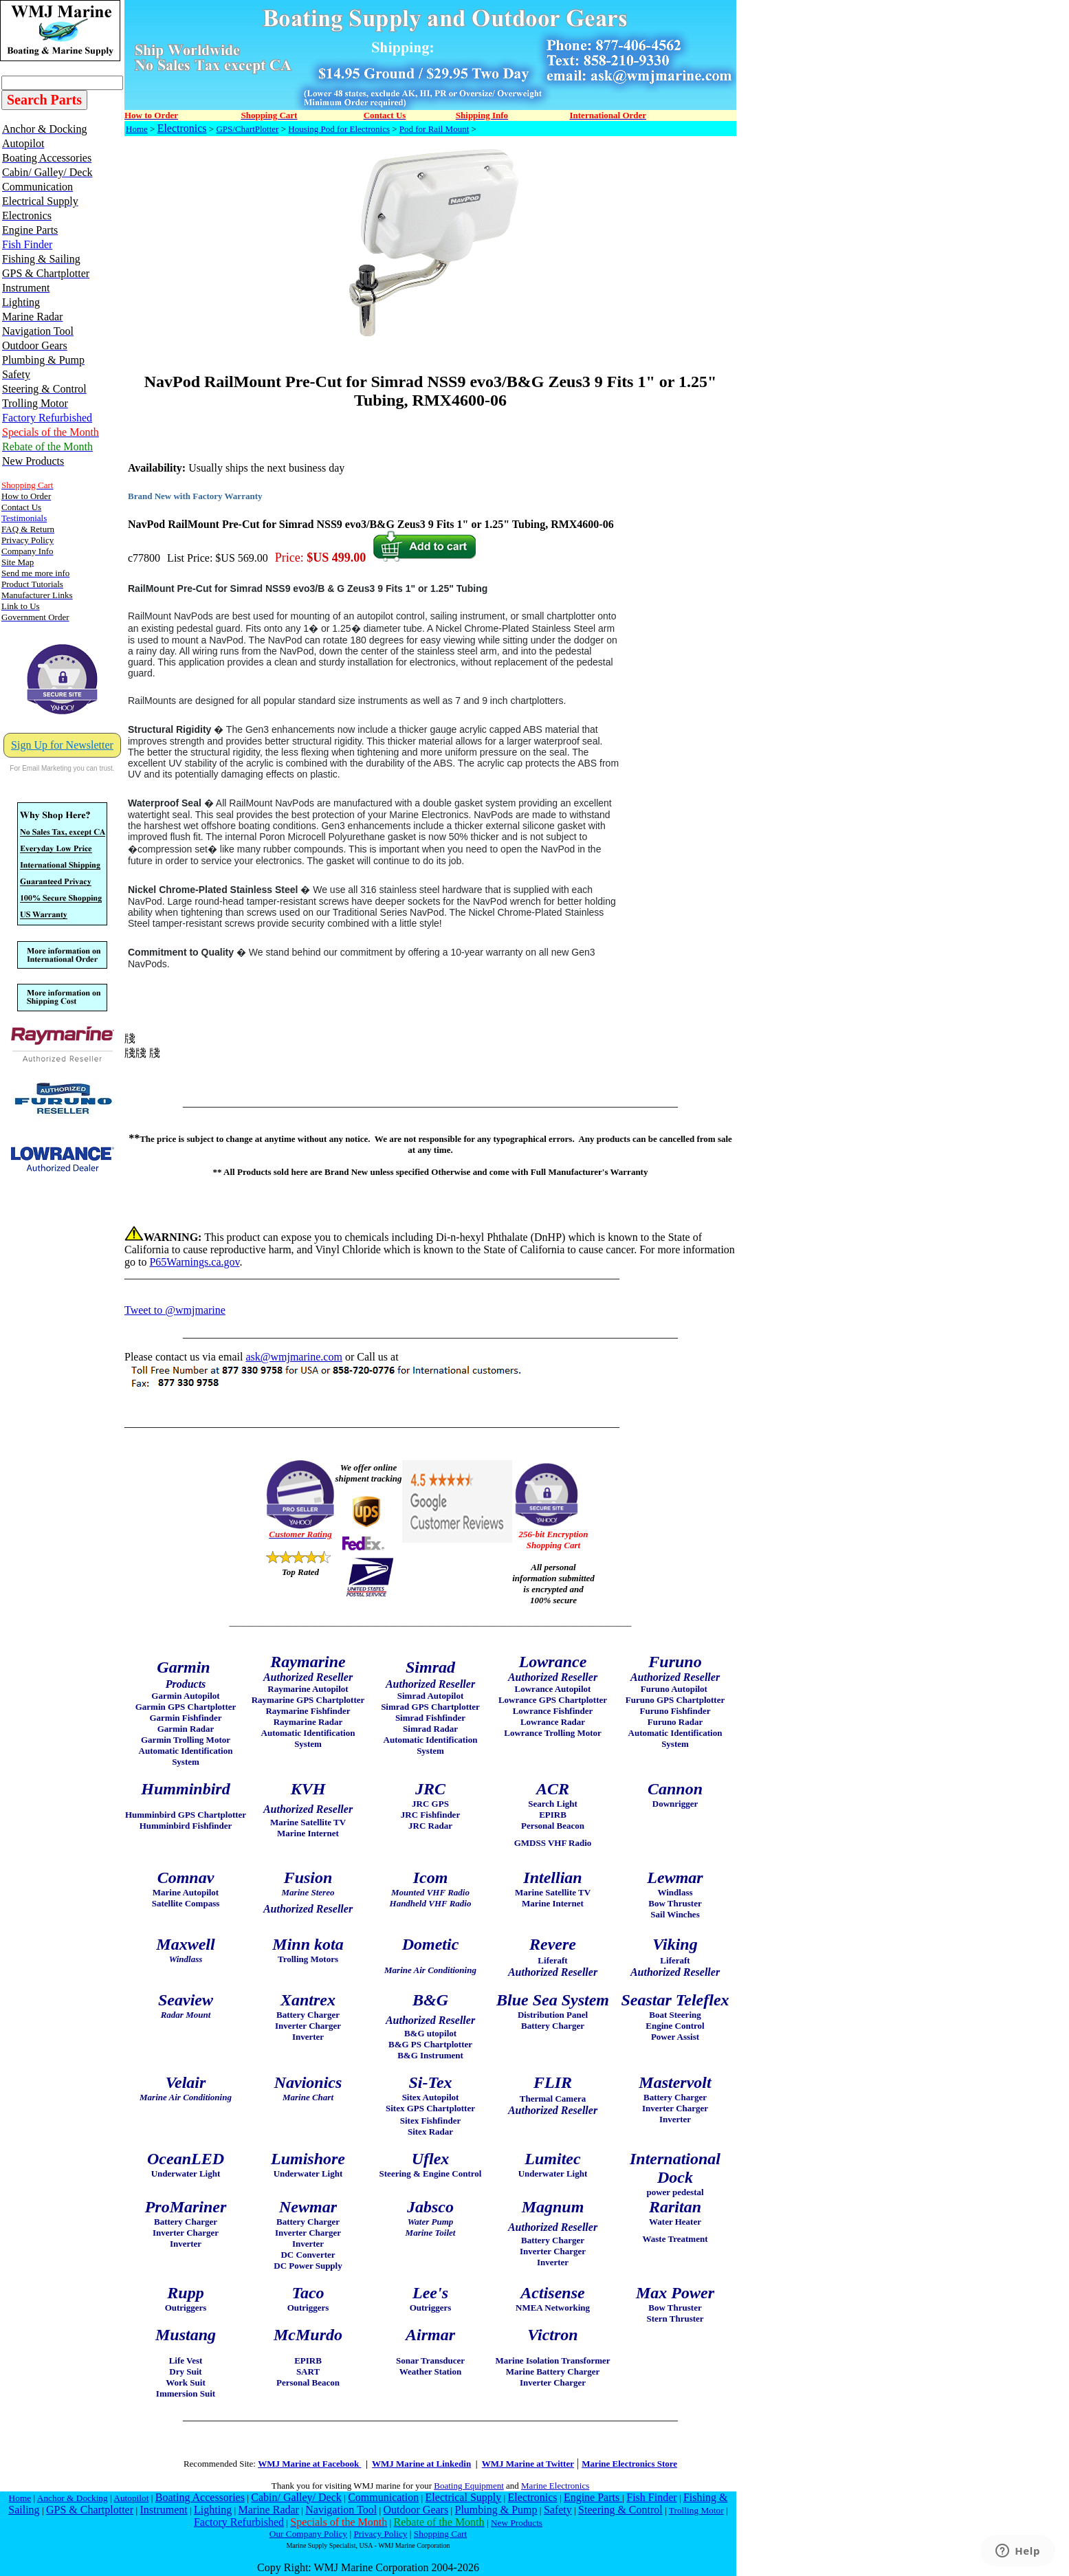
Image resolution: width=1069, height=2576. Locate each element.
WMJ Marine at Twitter (528, 2463)
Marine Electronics (555, 2485)
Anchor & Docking (72, 2498)
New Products (516, 2523)
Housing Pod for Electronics (339, 129)
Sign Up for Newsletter (62, 745)
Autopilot (130, 2498)
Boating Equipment (468, 2485)
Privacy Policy (380, 2534)
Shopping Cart (440, 2534)
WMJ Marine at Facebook (309, 2463)
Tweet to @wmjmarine (174, 1310)
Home (137, 129)
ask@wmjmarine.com (293, 1357)
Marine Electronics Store (629, 2463)
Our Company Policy (308, 2534)
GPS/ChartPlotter (247, 129)
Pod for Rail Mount (434, 129)
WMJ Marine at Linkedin (421, 2463)
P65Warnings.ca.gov (194, 1262)
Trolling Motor (696, 2510)
